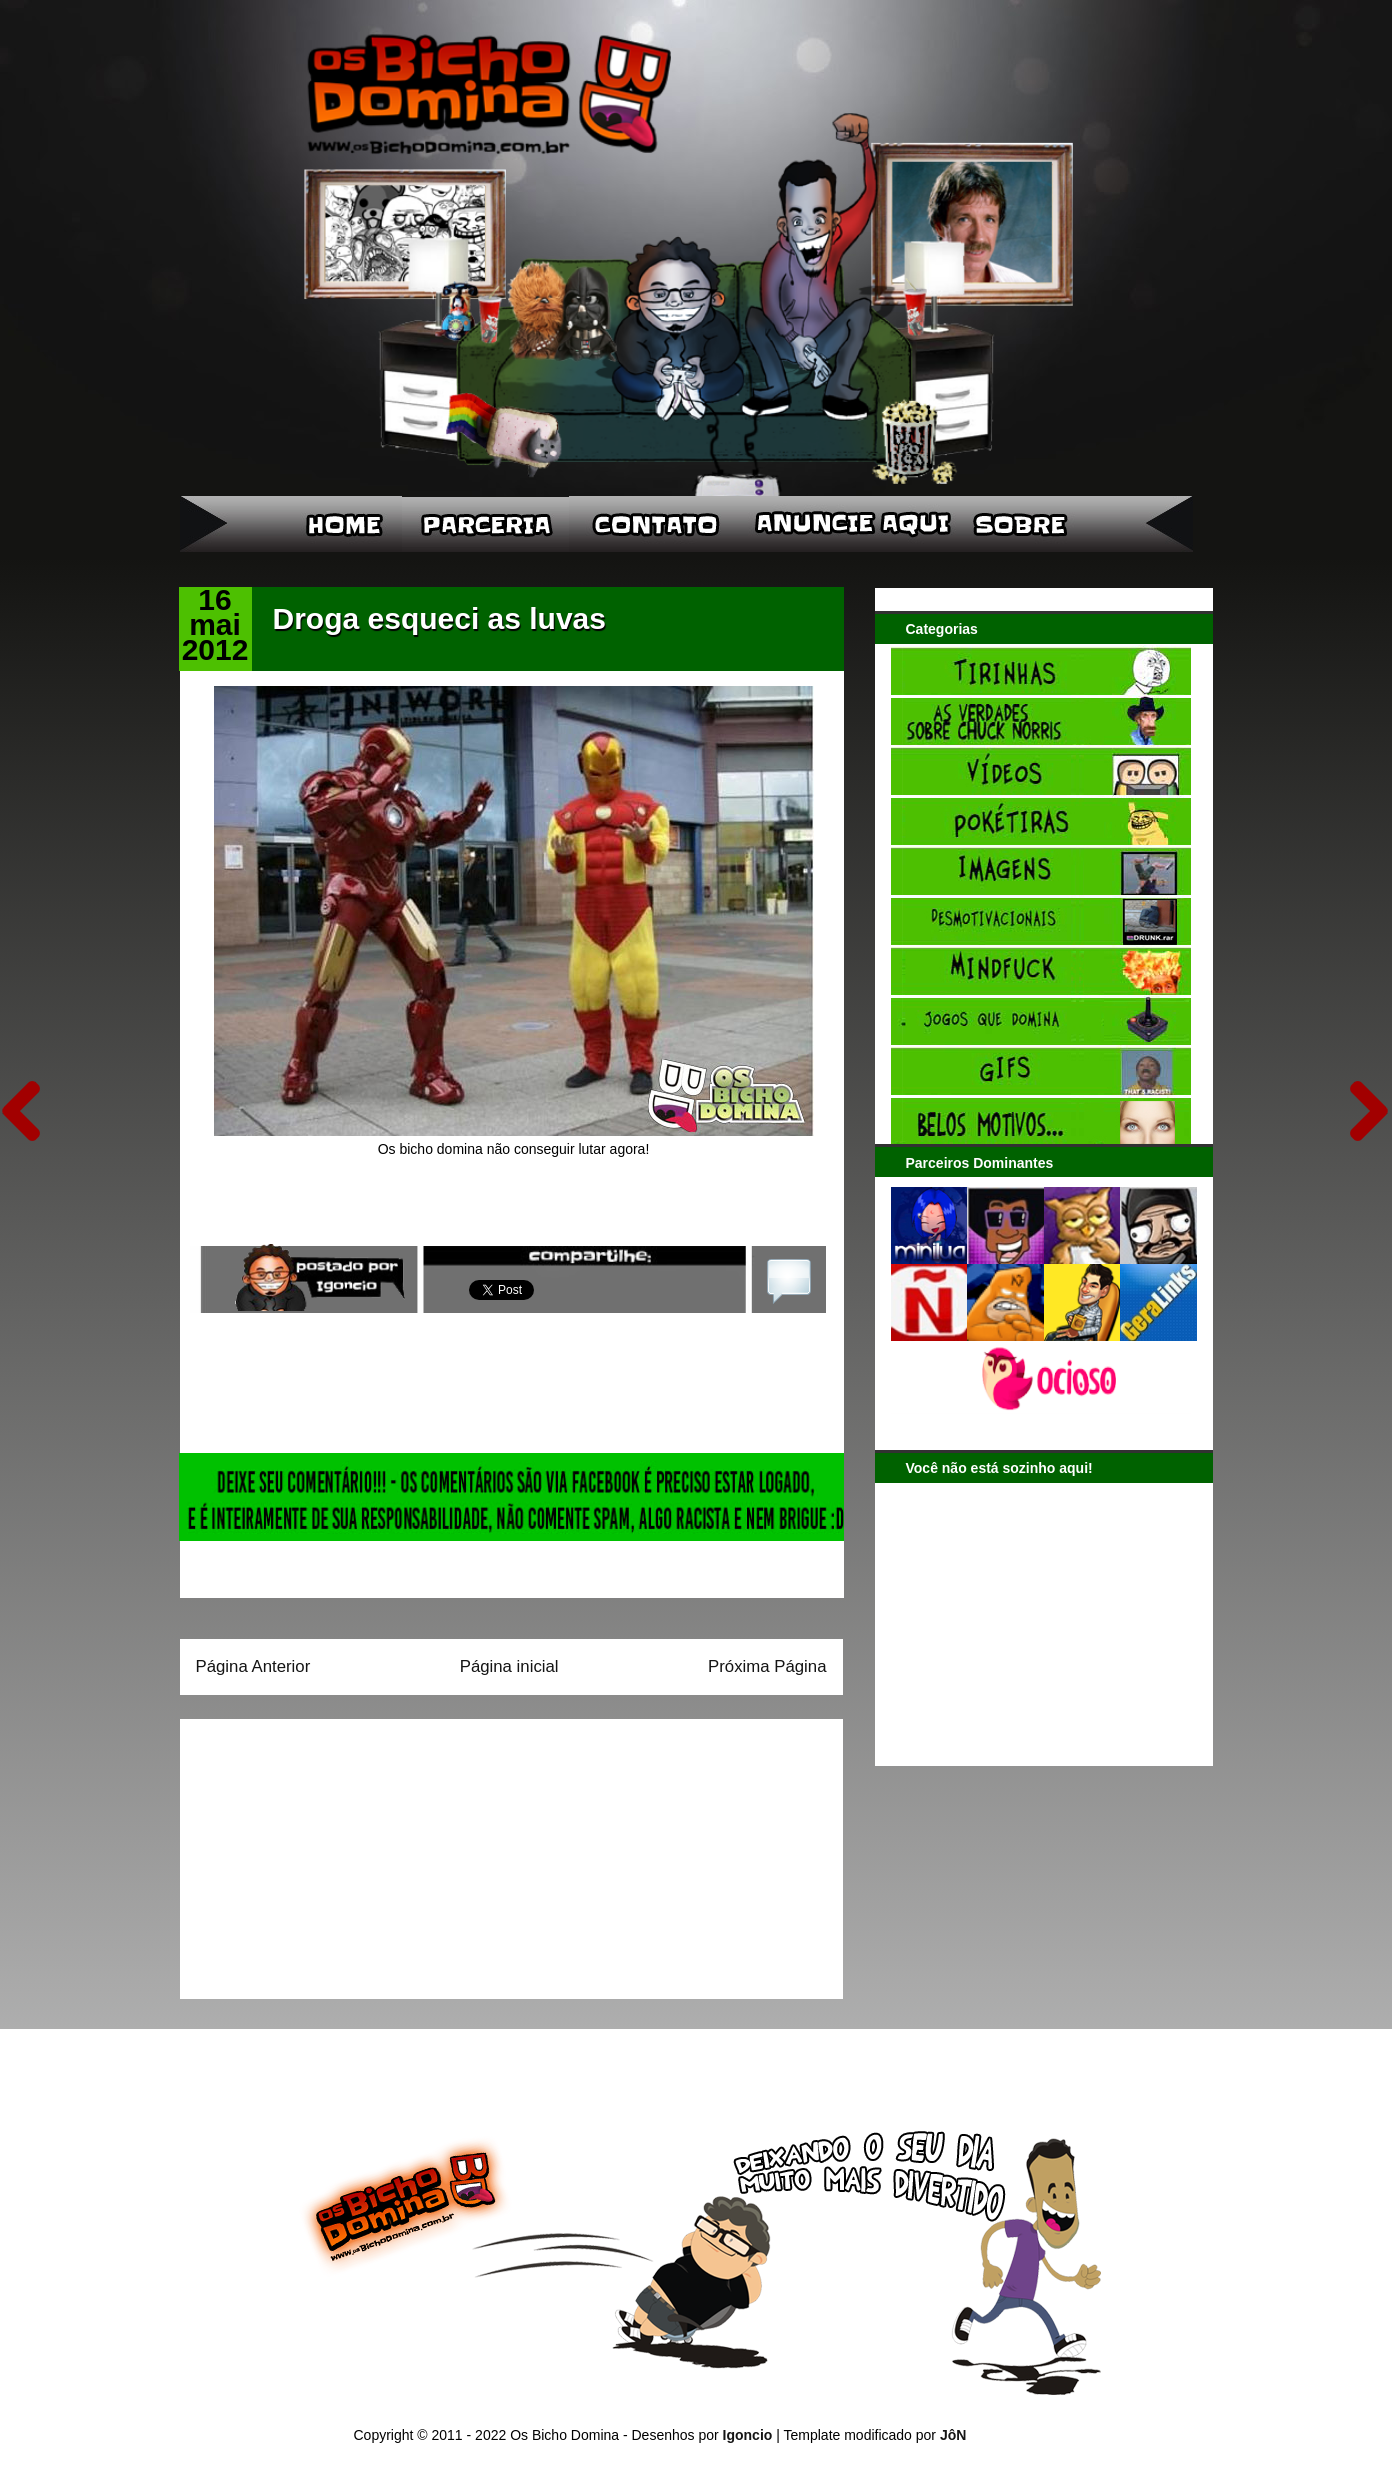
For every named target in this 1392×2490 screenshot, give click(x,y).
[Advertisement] (321, 1852)
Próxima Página (767, 1666)
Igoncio (748, 2435)
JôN (953, 2435)
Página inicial (509, 1666)
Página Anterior (253, 1666)
